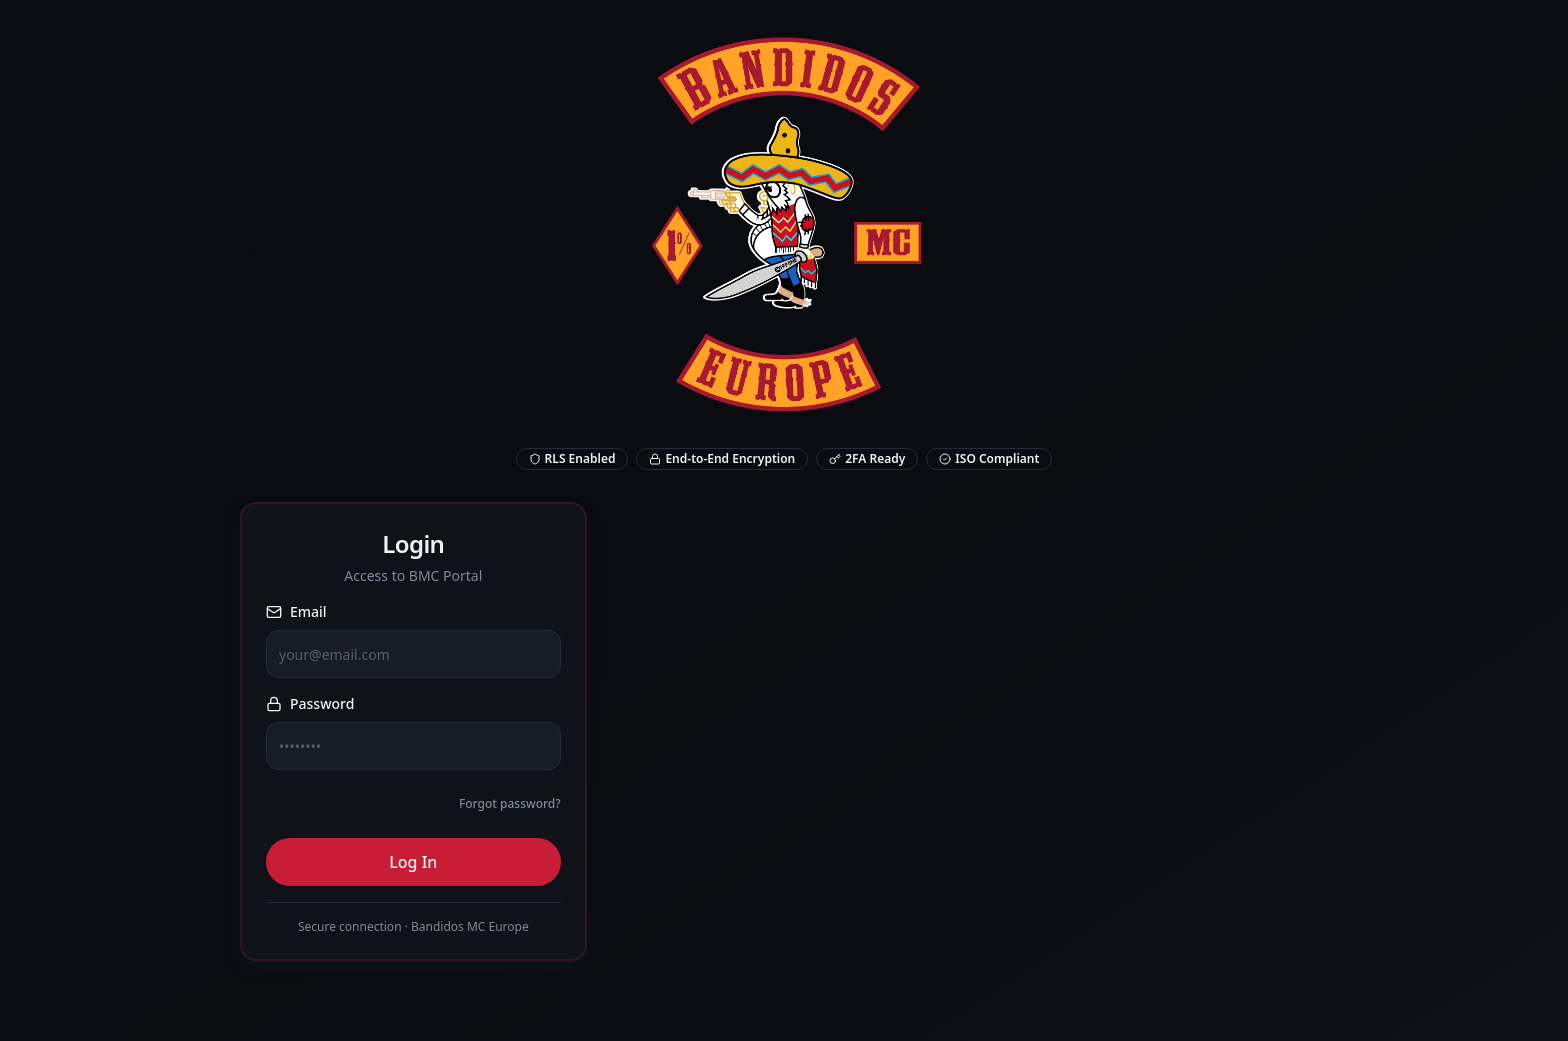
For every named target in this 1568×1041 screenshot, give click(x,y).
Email (296, 611)
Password (310, 703)
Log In (413, 862)
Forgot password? (510, 803)
